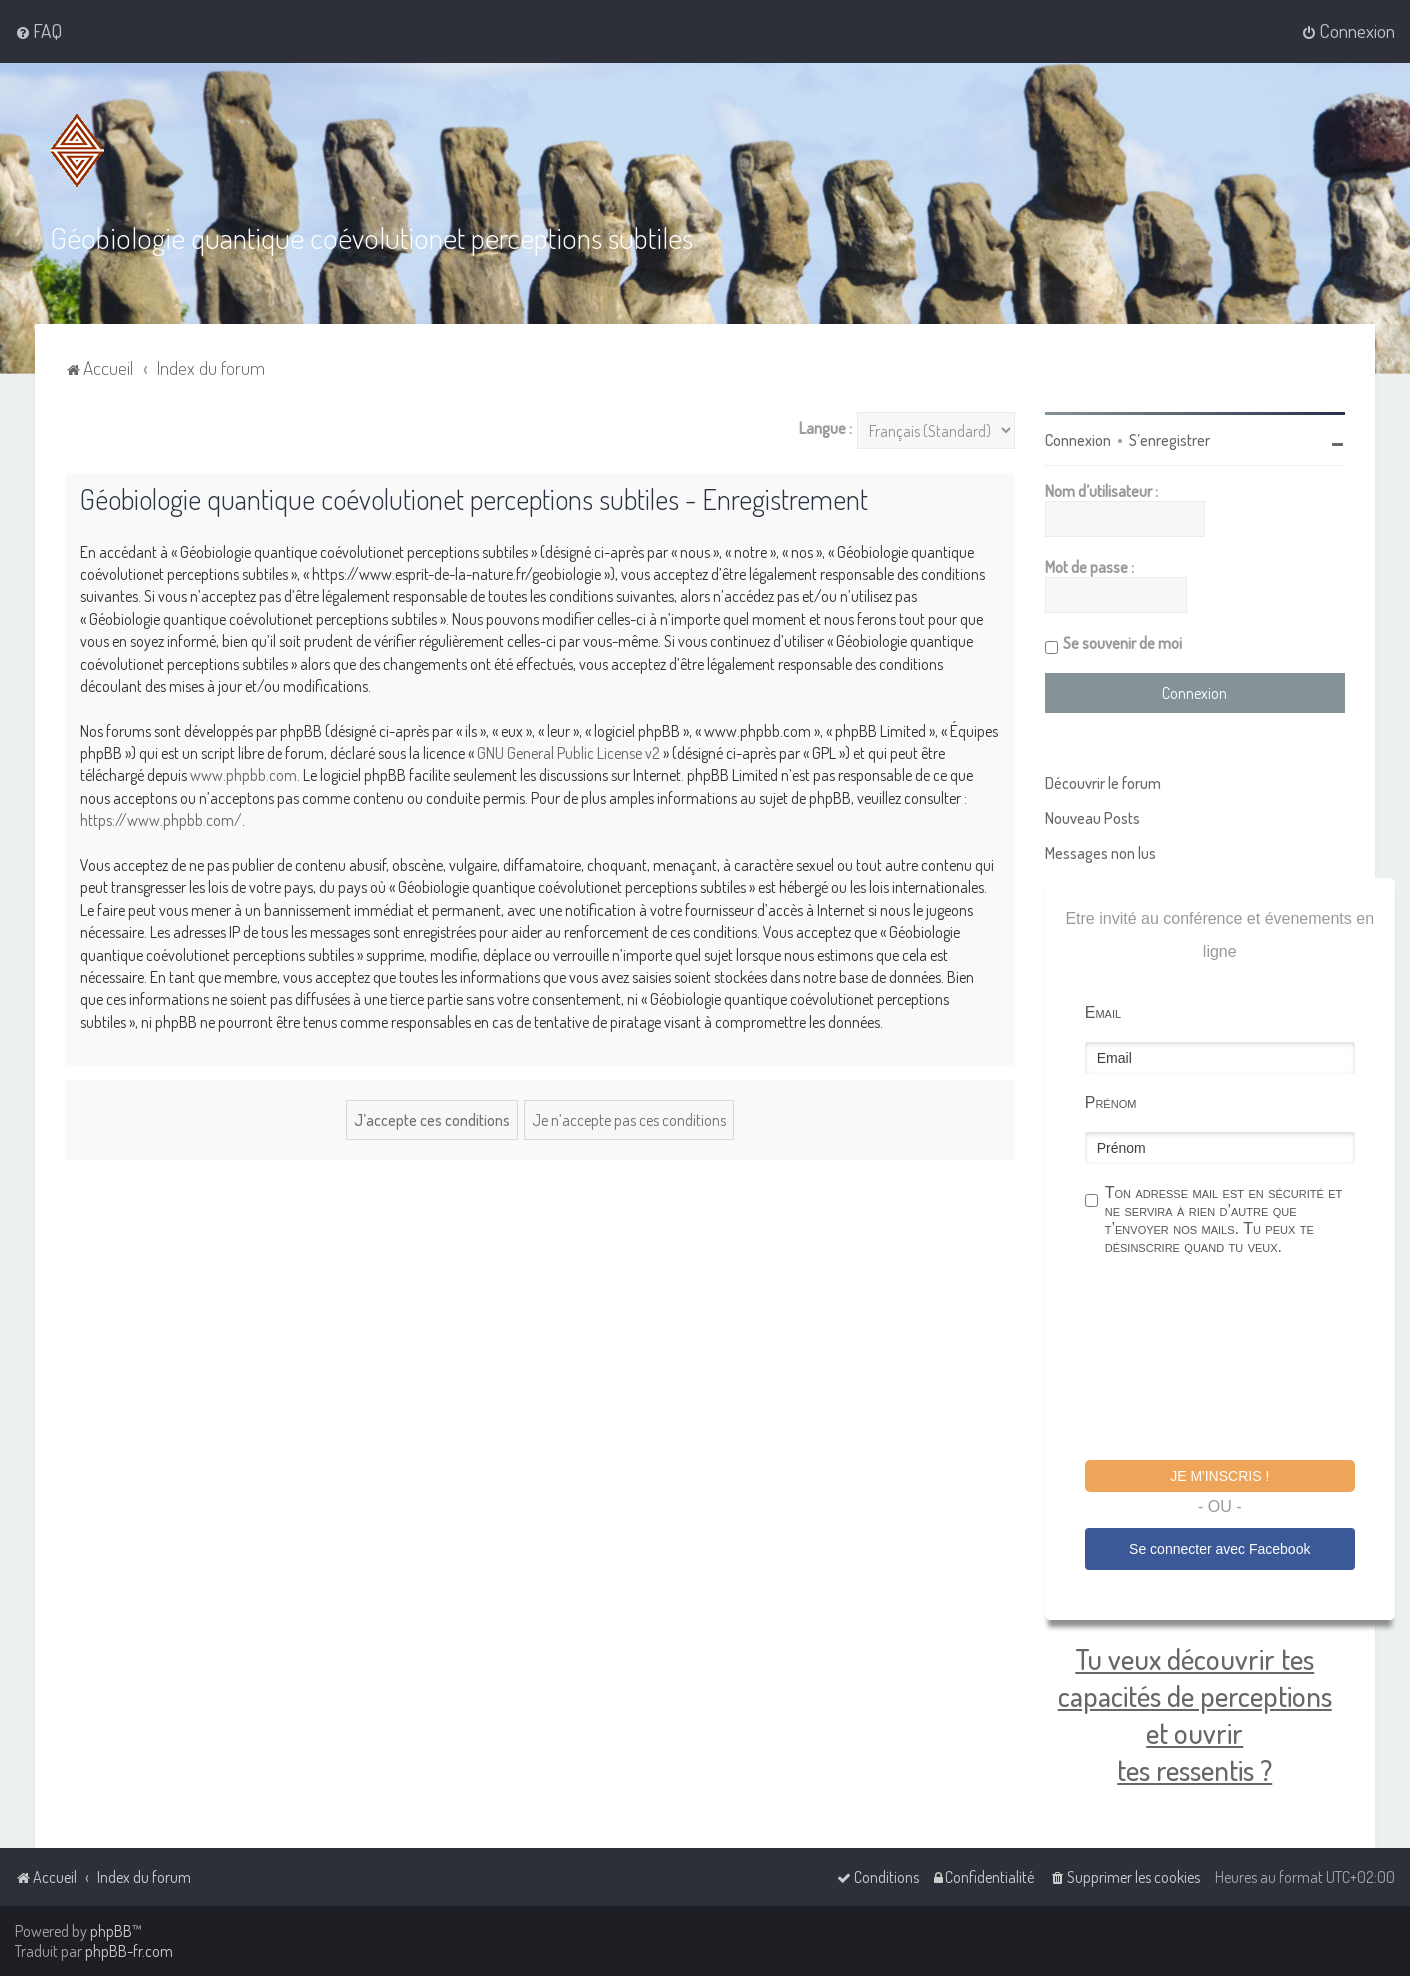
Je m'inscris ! (1219, 1476)
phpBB (111, 1931)
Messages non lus (1100, 853)
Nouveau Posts (1092, 818)
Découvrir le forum (1103, 783)
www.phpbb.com (243, 775)
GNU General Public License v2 (568, 753)
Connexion (1078, 440)
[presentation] (1237, 1361)
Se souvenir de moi (1122, 643)
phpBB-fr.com (129, 1951)
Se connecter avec (1219, 1549)
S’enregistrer (1169, 440)
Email (1103, 1012)
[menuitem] (38, 31)
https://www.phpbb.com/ (161, 820)
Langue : (825, 428)
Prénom (1111, 1102)
